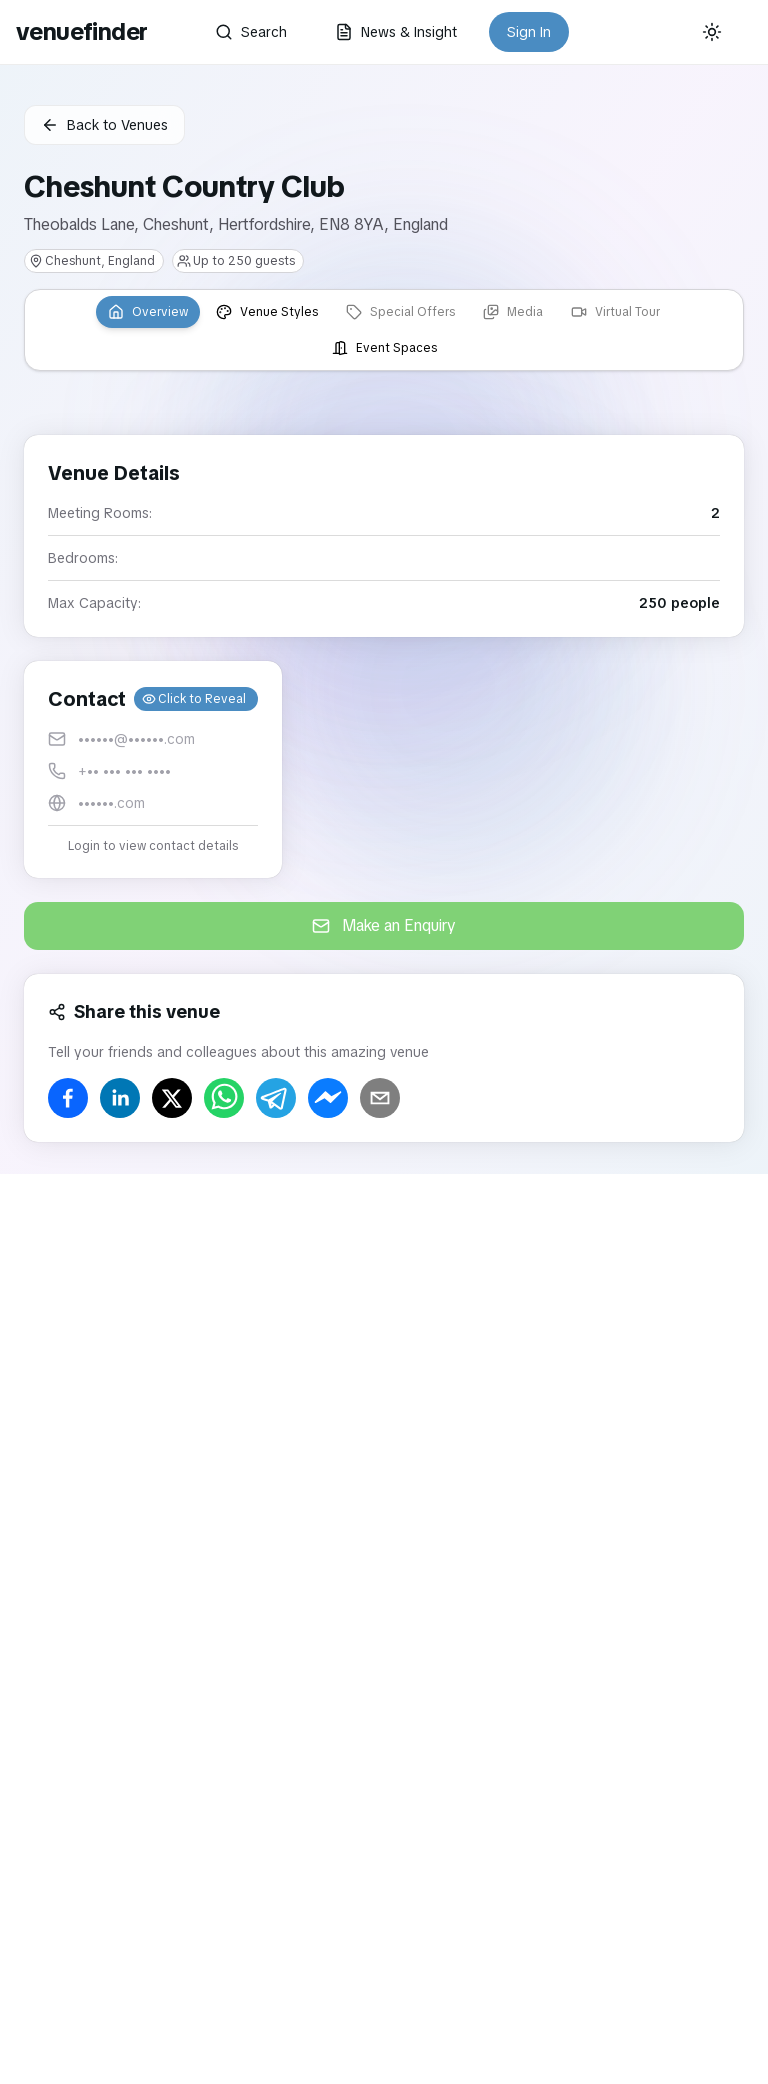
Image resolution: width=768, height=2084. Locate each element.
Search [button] (251, 32)
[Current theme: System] (712, 32)
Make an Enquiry (384, 925)
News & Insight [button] (396, 32)
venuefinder (81, 31)
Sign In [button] (529, 32)
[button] (153, 769)
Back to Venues (104, 125)
